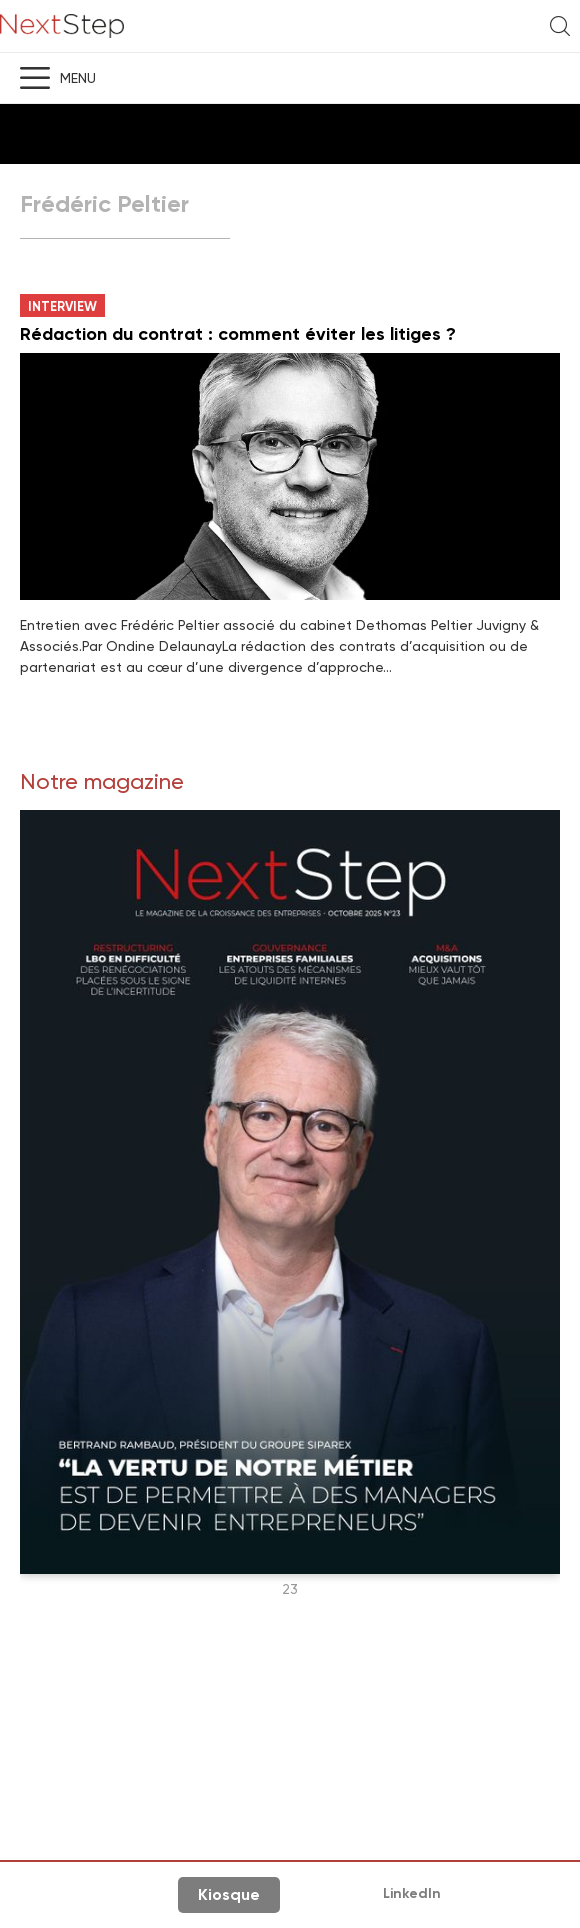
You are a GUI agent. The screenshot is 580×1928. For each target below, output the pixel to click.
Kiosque (229, 1894)
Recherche (560, 26)
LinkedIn (412, 1893)
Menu (78, 78)
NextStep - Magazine (62, 26)
